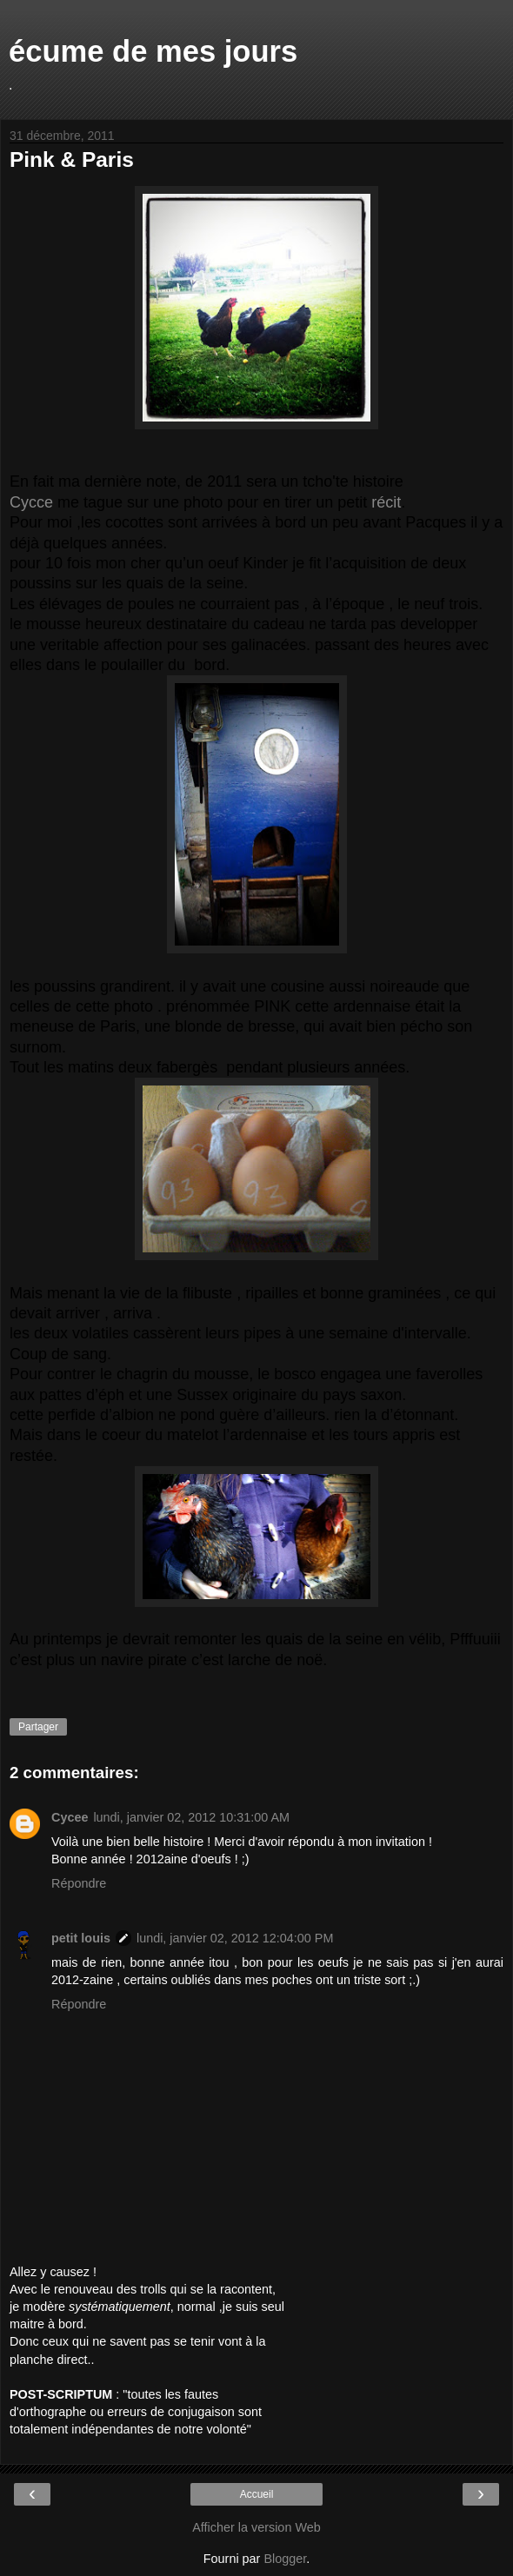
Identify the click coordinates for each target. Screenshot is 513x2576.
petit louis (80, 1938)
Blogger (284, 2559)
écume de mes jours (153, 51)
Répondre (78, 1883)
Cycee (69, 1817)
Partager (38, 1727)
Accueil (257, 2494)
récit (386, 502)
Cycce (31, 502)
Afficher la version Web (256, 2527)
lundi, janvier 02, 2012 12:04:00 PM (235, 1938)
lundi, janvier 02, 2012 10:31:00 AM (191, 1817)
